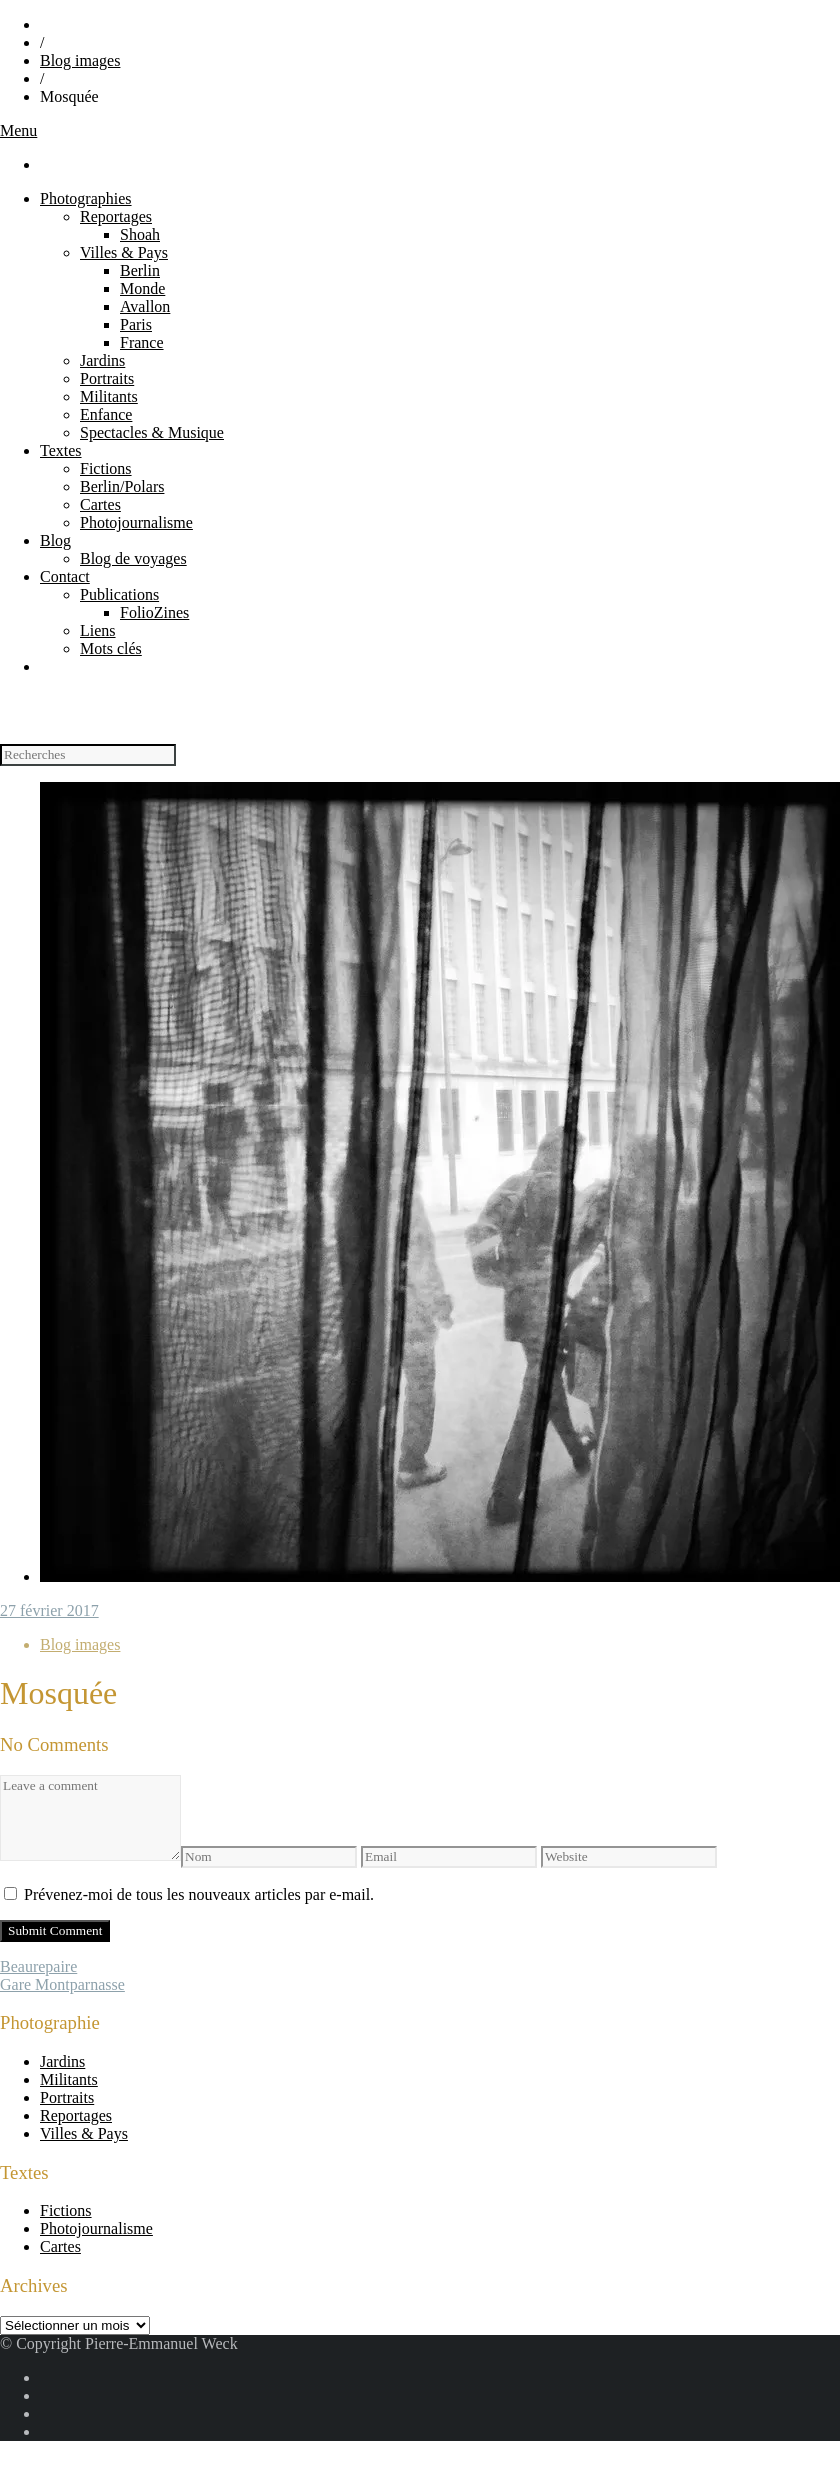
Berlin (140, 270)
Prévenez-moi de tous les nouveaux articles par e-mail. (199, 1894)
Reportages (116, 216)
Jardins (102, 360)
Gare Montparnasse (62, 1984)
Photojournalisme (136, 522)
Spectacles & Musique (152, 432)
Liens (98, 630)
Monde (142, 288)
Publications (119, 594)
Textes (61, 450)
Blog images (80, 60)
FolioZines (154, 612)
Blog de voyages (133, 558)
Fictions (106, 468)
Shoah (140, 234)
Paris (136, 324)
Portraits (107, 378)
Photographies (86, 198)
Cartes (100, 504)
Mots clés (111, 648)
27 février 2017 (49, 1610)
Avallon (145, 306)
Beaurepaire (38, 1966)
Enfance (106, 414)
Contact (65, 576)
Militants (109, 396)
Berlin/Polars (122, 486)
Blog (55, 540)
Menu (18, 130)
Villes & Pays (124, 252)
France (142, 342)
